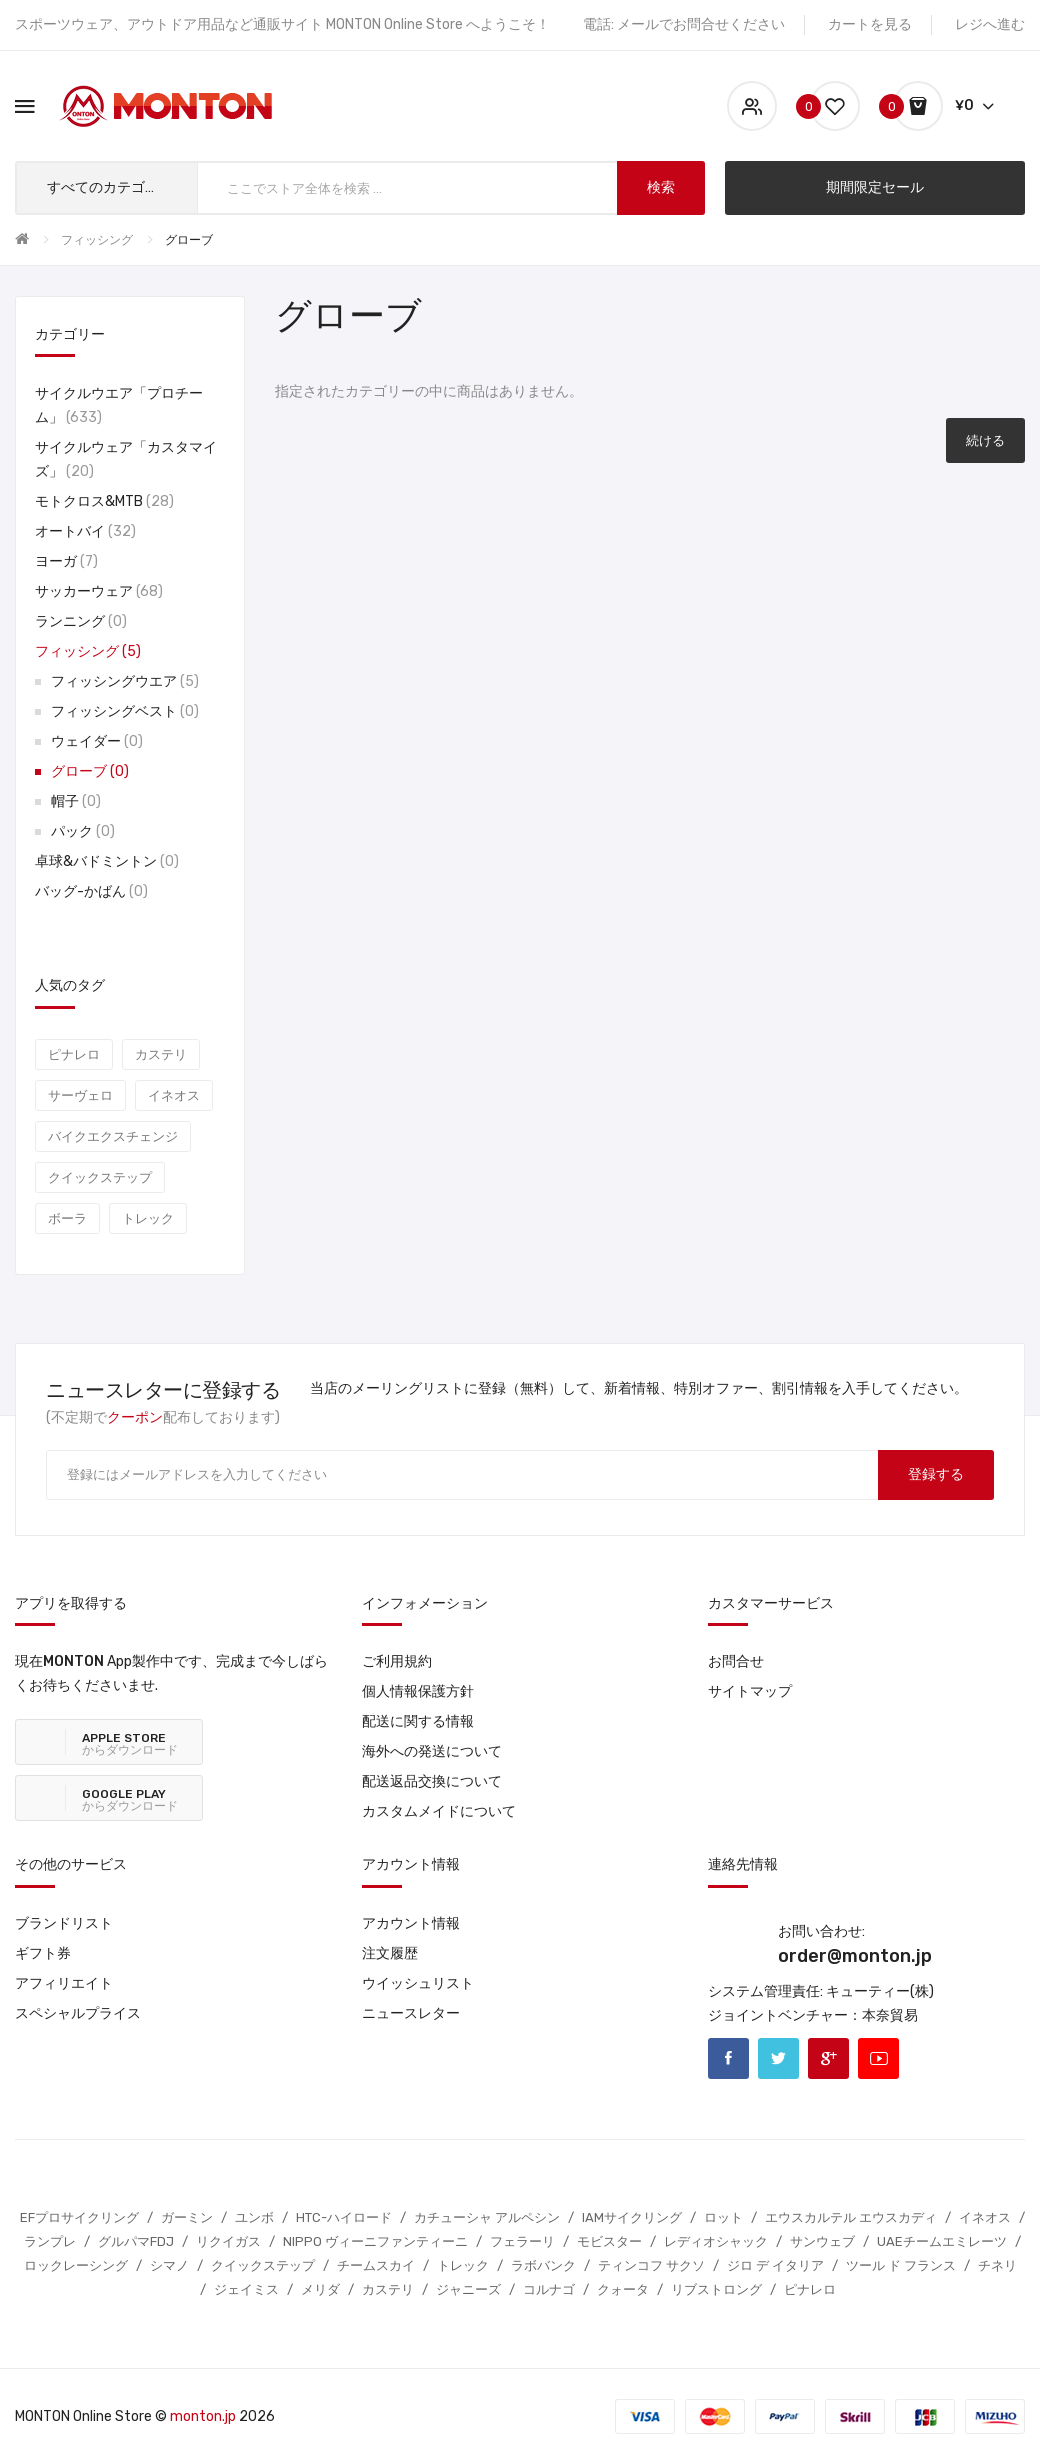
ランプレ (50, 2241)
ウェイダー (97, 741)
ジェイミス (246, 2289)
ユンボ (254, 2217)
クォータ (623, 2289)
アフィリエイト (64, 1983)
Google (828, 2058)
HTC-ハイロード (344, 2217)
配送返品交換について (432, 1781)
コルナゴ (549, 2289)
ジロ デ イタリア (775, 2265)
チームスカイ (376, 2265)
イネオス (174, 1095)
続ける (985, 440)
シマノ (169, 2265)
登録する (936, 1474)
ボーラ (67, 1218)
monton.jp (203, 2416)
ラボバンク (543, 2265)
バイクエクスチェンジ (113, 1136)
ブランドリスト (64, 1923)
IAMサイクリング (632, 2217)
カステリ (161, 1054)
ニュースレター (411, 2013)
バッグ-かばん (91, 891)
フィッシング (97, 240)
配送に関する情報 (418, 1721)
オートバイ (85, 531)
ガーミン (187, 2217)
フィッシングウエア (125, 681)
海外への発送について (432, 1751)
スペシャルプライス (78, 2013)
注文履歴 (390, 1953)
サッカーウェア (99, 591)
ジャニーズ (468, 2289)
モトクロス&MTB (104, 501)
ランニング (81, 621)
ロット (723, 2217)
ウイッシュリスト (418, 1983)
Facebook (728, 2058)
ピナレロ (74, 1054)
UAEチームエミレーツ (942, 2241)
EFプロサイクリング (79, 2217)
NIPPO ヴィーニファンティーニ (375, 2241)
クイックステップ (100, 1177)
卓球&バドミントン (107, 861)
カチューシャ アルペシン (487, 2217)
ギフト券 (43, 1953)
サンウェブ (822, 2241)
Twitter (778, 2058)
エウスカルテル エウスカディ (851, 2217)
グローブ (189, 240)
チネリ (997, 2265)
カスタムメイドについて (439, 1811)
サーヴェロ (80, 1095)
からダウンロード (130, 1744)
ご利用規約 (397, 1661)
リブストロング (716, 2289)
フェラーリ (522, 2241)
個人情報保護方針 (418, 1691)
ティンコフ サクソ (651, 2265)
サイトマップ (750, 1691)
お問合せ (736, 1661)
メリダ (320, 2289)
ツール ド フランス (901, 2265)
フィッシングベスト (125, 711)
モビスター (609, 2241)
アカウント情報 (411, 1923)
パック (83, 831)
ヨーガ (66, 561)
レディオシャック (716, 2241)
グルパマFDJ (136, 2241)
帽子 (76, 801)
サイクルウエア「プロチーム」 (119, 405)
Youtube (878, 2058)
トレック (148, 1218)
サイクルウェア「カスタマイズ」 (126, 459)
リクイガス (228, 2241)
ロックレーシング (76, 2265)
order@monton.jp (855, 1956)
